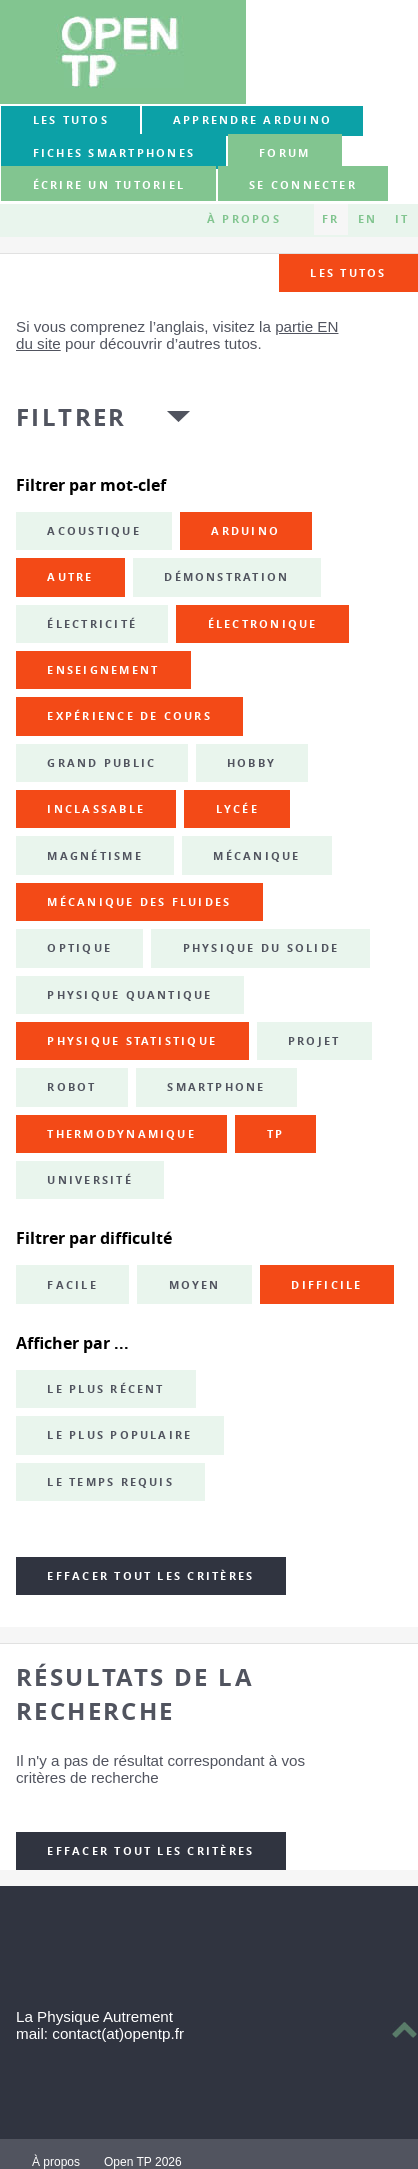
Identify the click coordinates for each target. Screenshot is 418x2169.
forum (284, 153)
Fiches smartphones (114, 153)
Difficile (326, 1285)
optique (79, 948)
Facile (72, 1285)
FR (330, 219)
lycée (237, 809)
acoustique (93, 531)
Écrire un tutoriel (109, 185)
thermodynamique (121, 1134)
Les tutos (71, 120)
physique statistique (132, 1041)
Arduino (245, 531)
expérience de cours (129, 716)
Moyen (195, 1285)
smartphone (216, 1087)
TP (275, 1134)
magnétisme (94, 856)
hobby (251, 763)
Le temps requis (110, 1482)
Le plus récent (105, 1389)
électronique (263, 624)
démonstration (226, 577)
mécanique (256, 856)
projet (314, 1041)
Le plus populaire (119, 1435)
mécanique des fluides (139, 902)
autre (70, 577)
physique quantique (129, 995)
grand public (101, 763)
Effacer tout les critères (150, 1576)
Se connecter (303, 185)
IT (402, 219)
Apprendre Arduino (252, 120)
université (89, 1180)
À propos (244, 219)
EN (367, 219)
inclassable (96, 809)
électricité (92, 624)
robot (71, 1087)
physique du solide (261, 948)
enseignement (103, 670)
